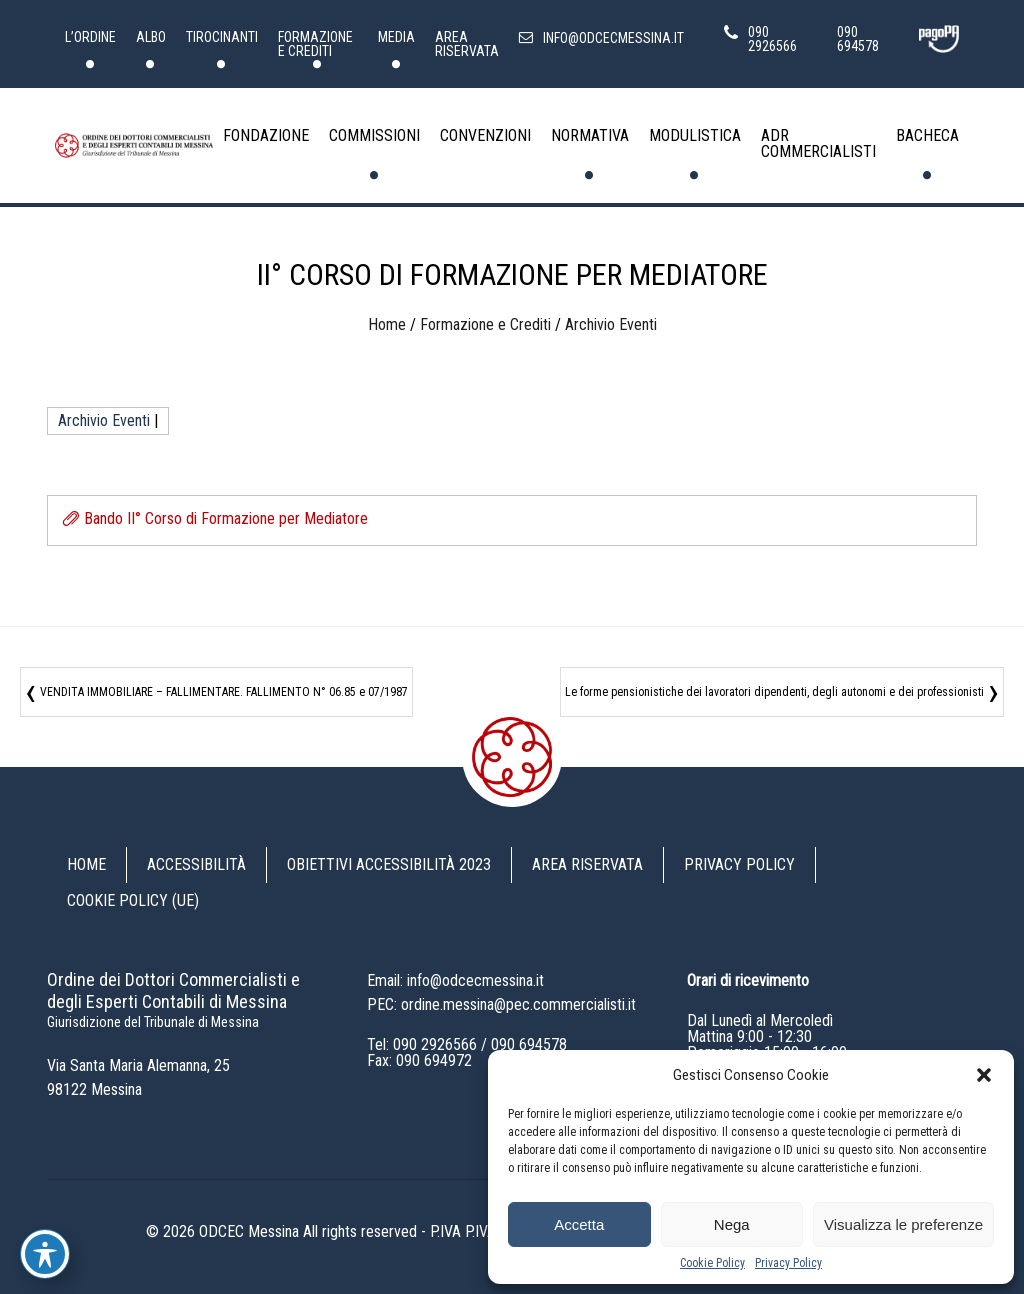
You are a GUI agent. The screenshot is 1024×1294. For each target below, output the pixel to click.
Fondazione (266, 135)
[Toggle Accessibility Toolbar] (45, 1254)
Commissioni (374, 135)
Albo (151, 37)
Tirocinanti (222, 37)
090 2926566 (435, 1044)
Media (396, 37)
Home (387, 324)
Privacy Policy (788, 1263)
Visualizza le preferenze (903, 1224)
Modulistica (695, 135)
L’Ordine (90, 37)
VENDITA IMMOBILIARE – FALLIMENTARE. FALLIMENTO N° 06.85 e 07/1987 (224, 692)
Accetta (579, 1224)
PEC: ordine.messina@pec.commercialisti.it (501, 1004)
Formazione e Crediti (315, 44)
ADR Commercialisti (818, 143)
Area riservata (467, 44)
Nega (732, 1224)
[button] (984, 1075)
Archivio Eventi (611, 324)
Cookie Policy (712, 1263)
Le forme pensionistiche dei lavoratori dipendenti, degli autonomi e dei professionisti (774, 692)
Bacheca (927, 135)
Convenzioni (485, 135)
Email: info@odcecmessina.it (455, 980)
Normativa (590, 135)
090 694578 (529, 1044)
